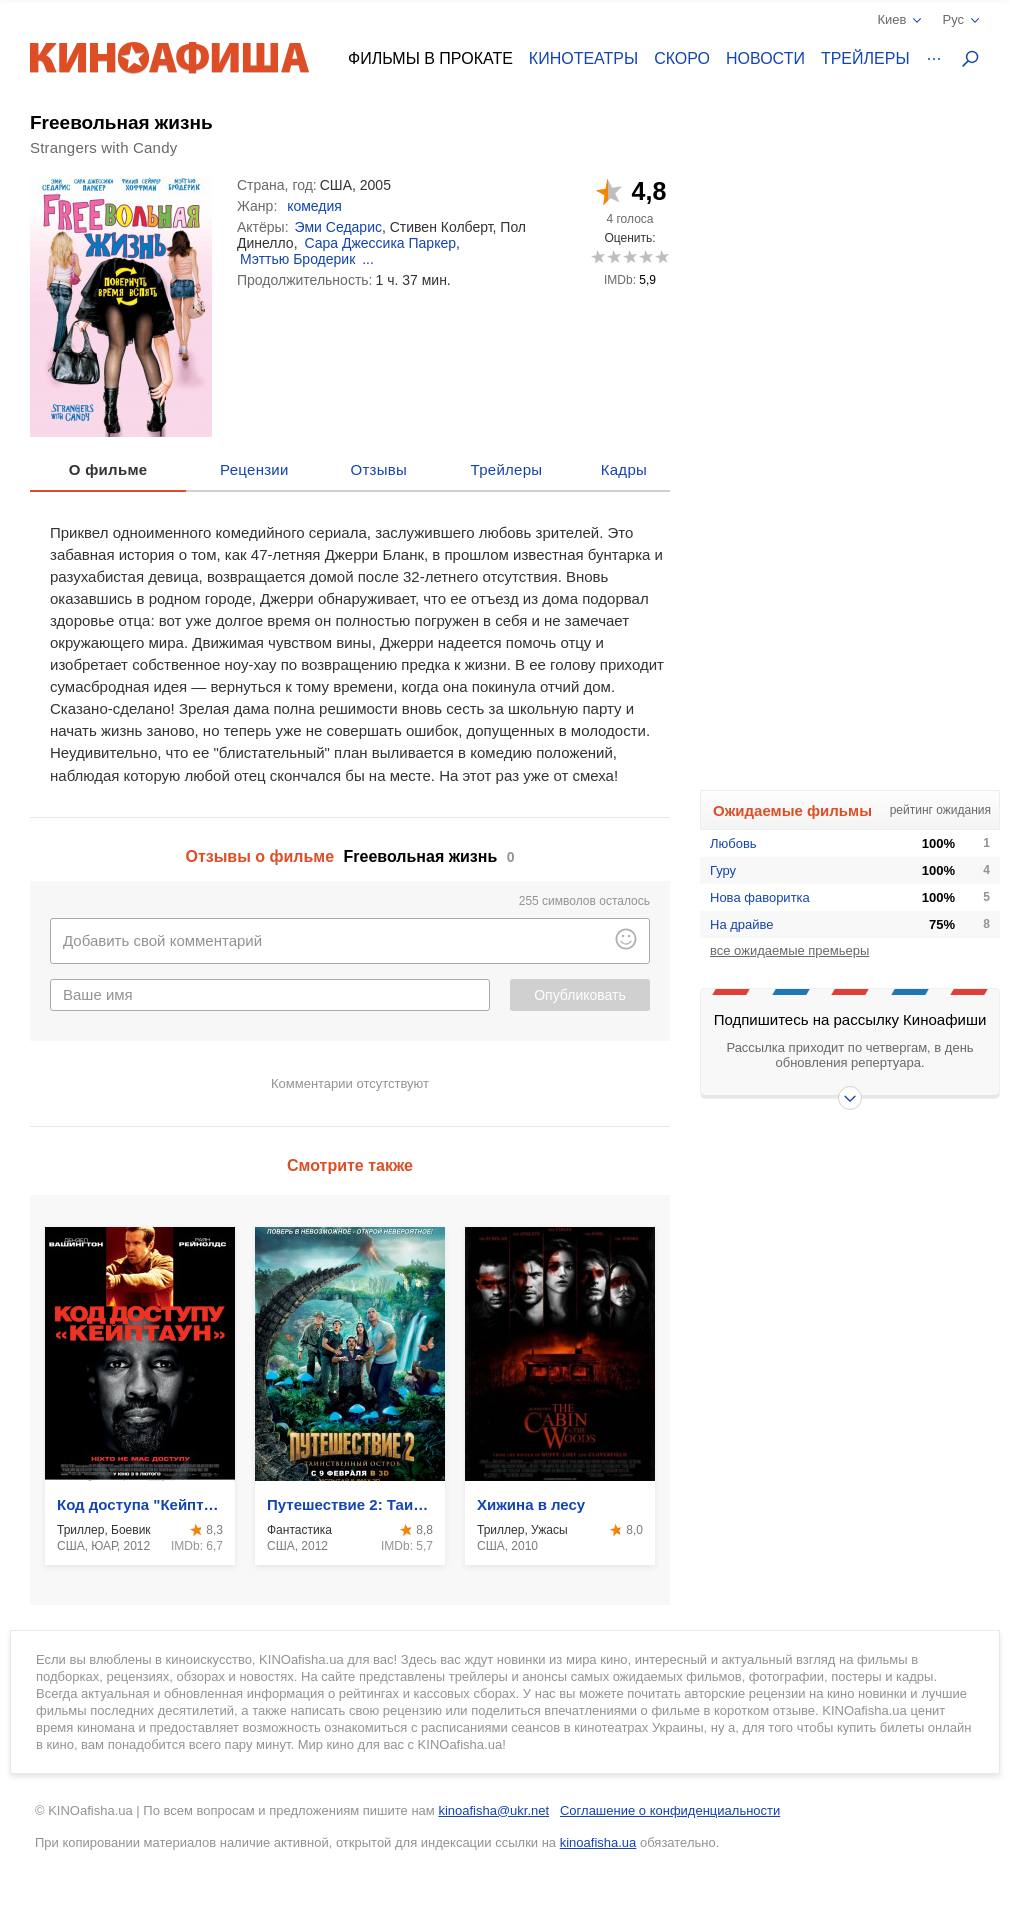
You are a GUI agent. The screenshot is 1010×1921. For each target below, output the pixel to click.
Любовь (733, 843)
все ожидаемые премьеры (789, 950)
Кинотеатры (583, 58)
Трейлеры (865, 58)
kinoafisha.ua (598, 1842)
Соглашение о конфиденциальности (670, 1810)
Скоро (682, 58)
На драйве (742, 924)
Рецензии (254, 469)
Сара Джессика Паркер (380, 243)
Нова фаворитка (760, 897)
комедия (314, 206)
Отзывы (379, 469)
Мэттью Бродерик (297, 259)
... (368, 259)
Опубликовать (580, 995)
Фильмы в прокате (430, 58)
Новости (765, 58)
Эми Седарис (338, 227)
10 (661, 256)
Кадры (624, 469)
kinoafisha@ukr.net (493, 1810)
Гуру (723, 870)
